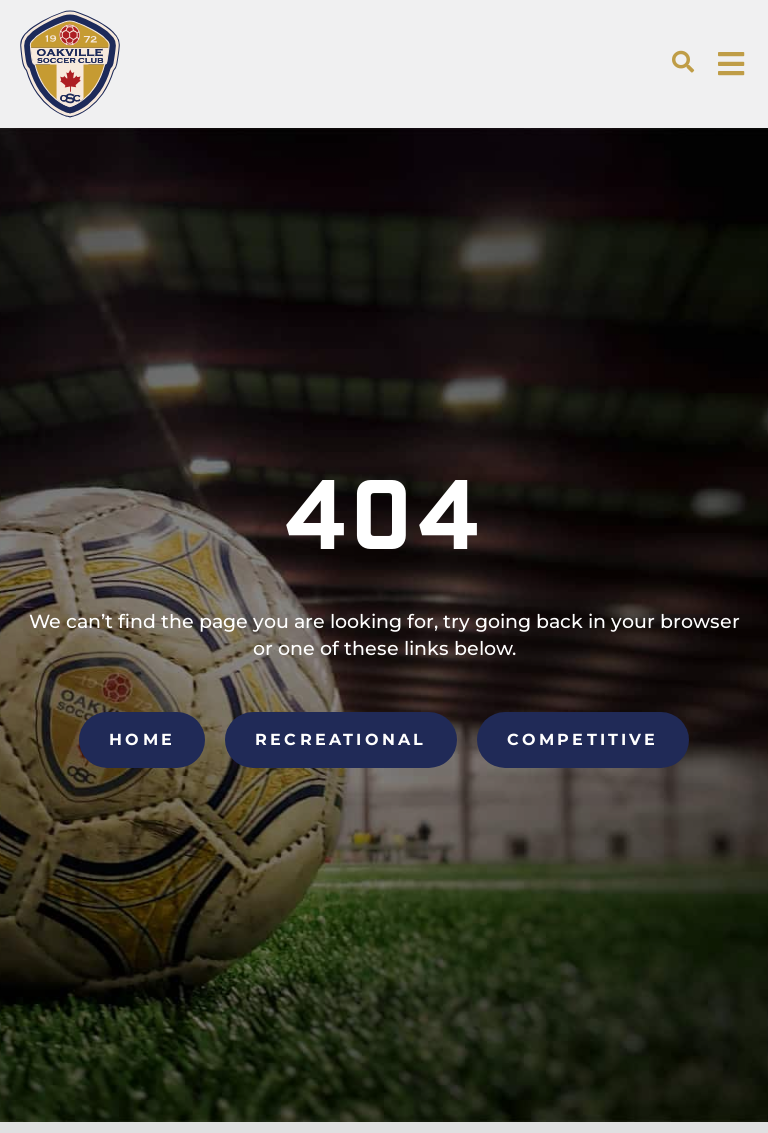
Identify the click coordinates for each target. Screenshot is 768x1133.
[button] (683, 62)
